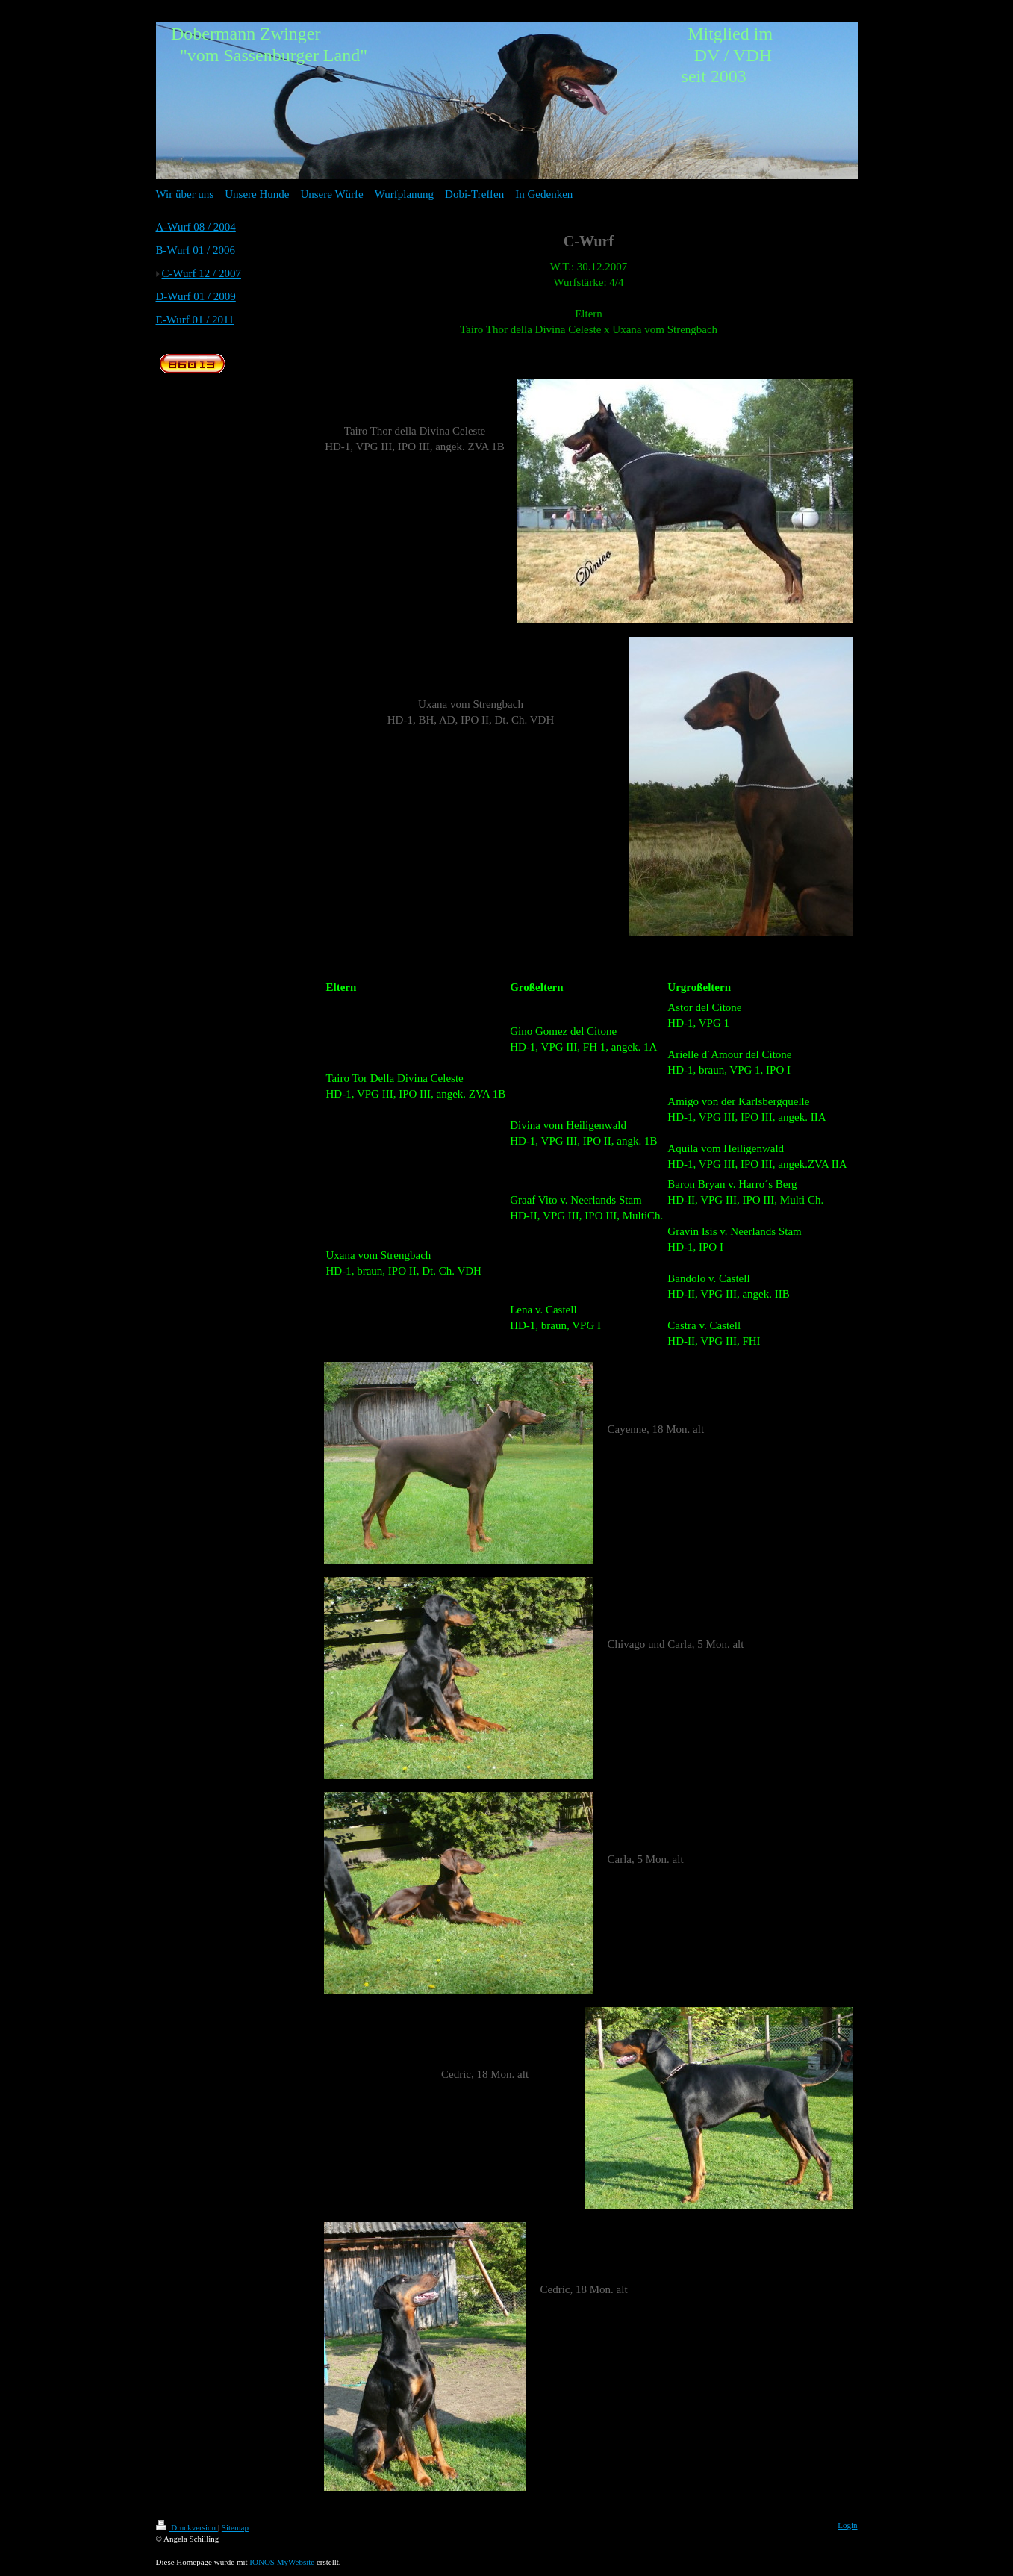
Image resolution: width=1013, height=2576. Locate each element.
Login (847, 2525)
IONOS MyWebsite (281, 2561)
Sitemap (235, 2527)
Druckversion (187, 2527)
